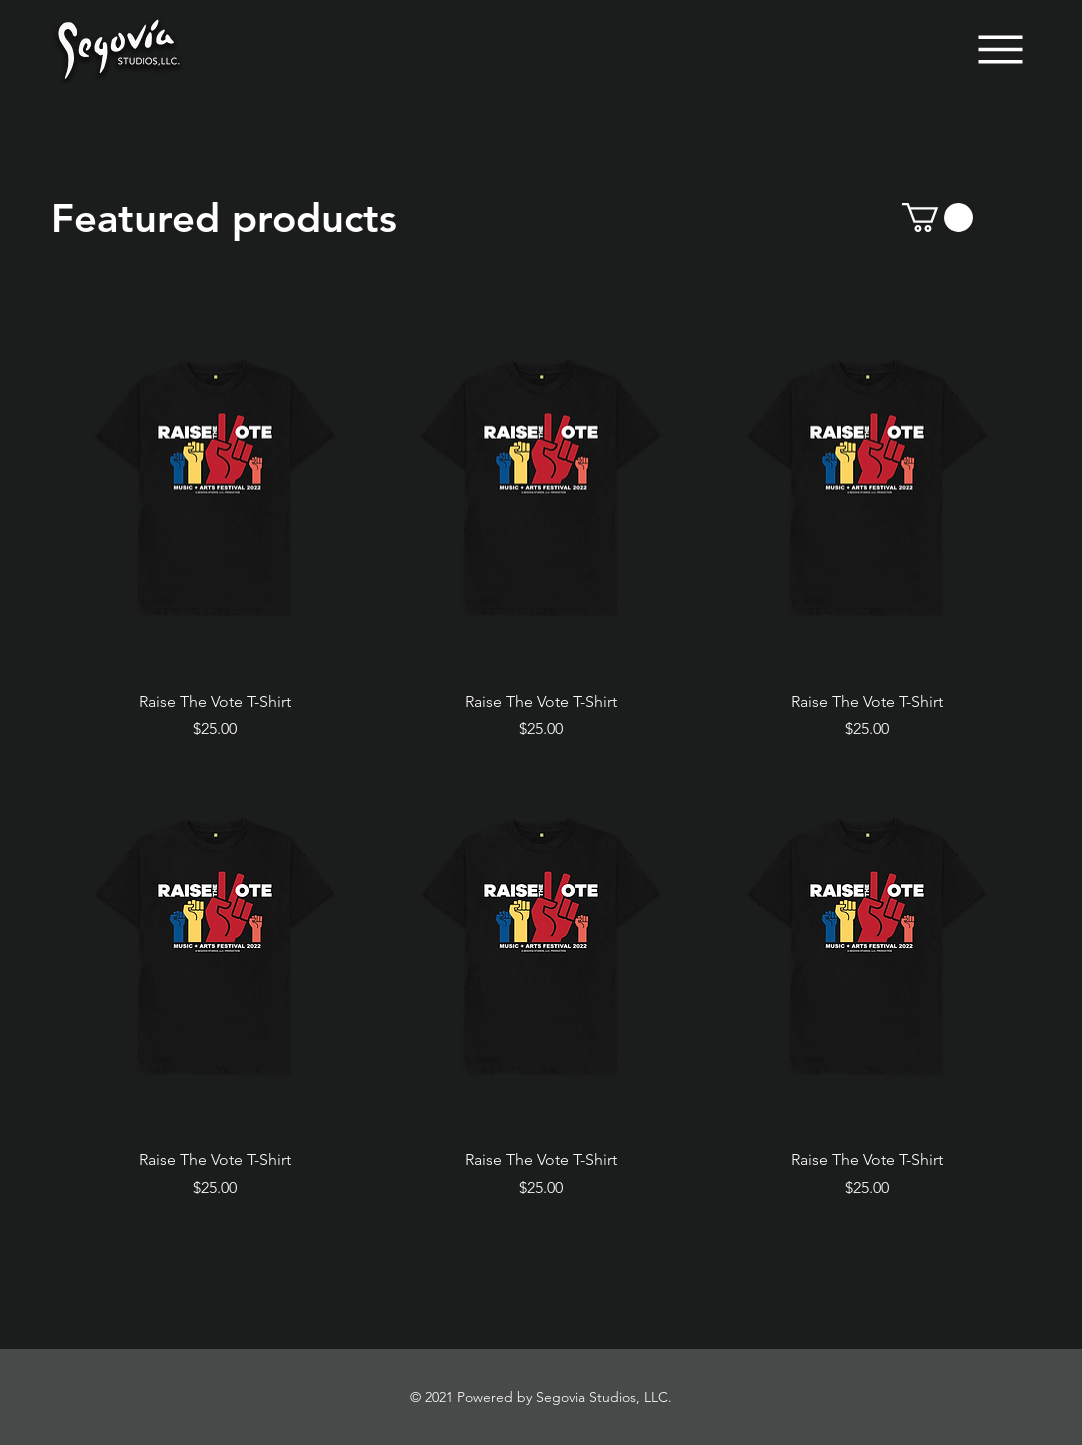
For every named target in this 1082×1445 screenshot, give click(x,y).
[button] (937, 217)
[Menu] (1000, 49)
